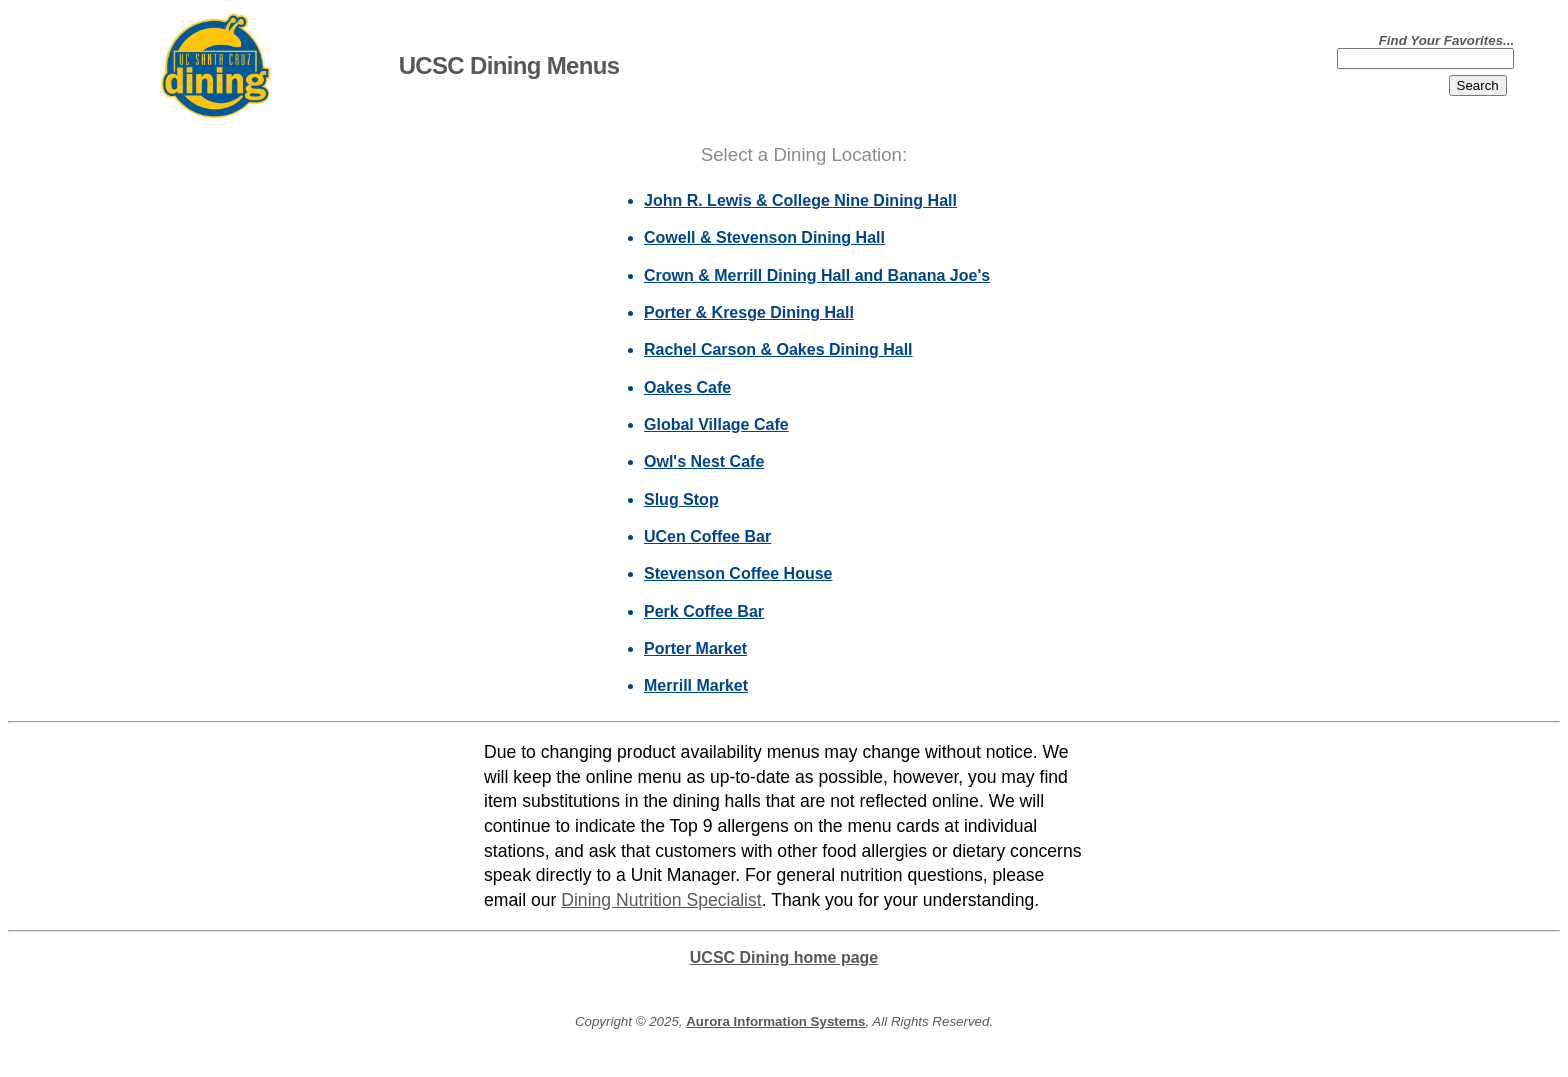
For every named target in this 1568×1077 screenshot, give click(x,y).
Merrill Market (696, 685)
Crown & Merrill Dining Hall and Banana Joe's (817, 275)
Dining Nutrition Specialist (661, 900)
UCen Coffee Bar (707, 536)
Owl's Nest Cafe (704, 461)
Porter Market (695, 648)
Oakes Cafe (687, 387)
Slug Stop (681, 499)
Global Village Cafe (716, 424)
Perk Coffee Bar (704, 611)
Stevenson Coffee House (738, 573)
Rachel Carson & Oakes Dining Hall (778, 349)
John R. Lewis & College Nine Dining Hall (800, 200)
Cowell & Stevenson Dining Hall (764, 237)
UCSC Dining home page (784, 957)
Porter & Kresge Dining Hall (749, 312)
